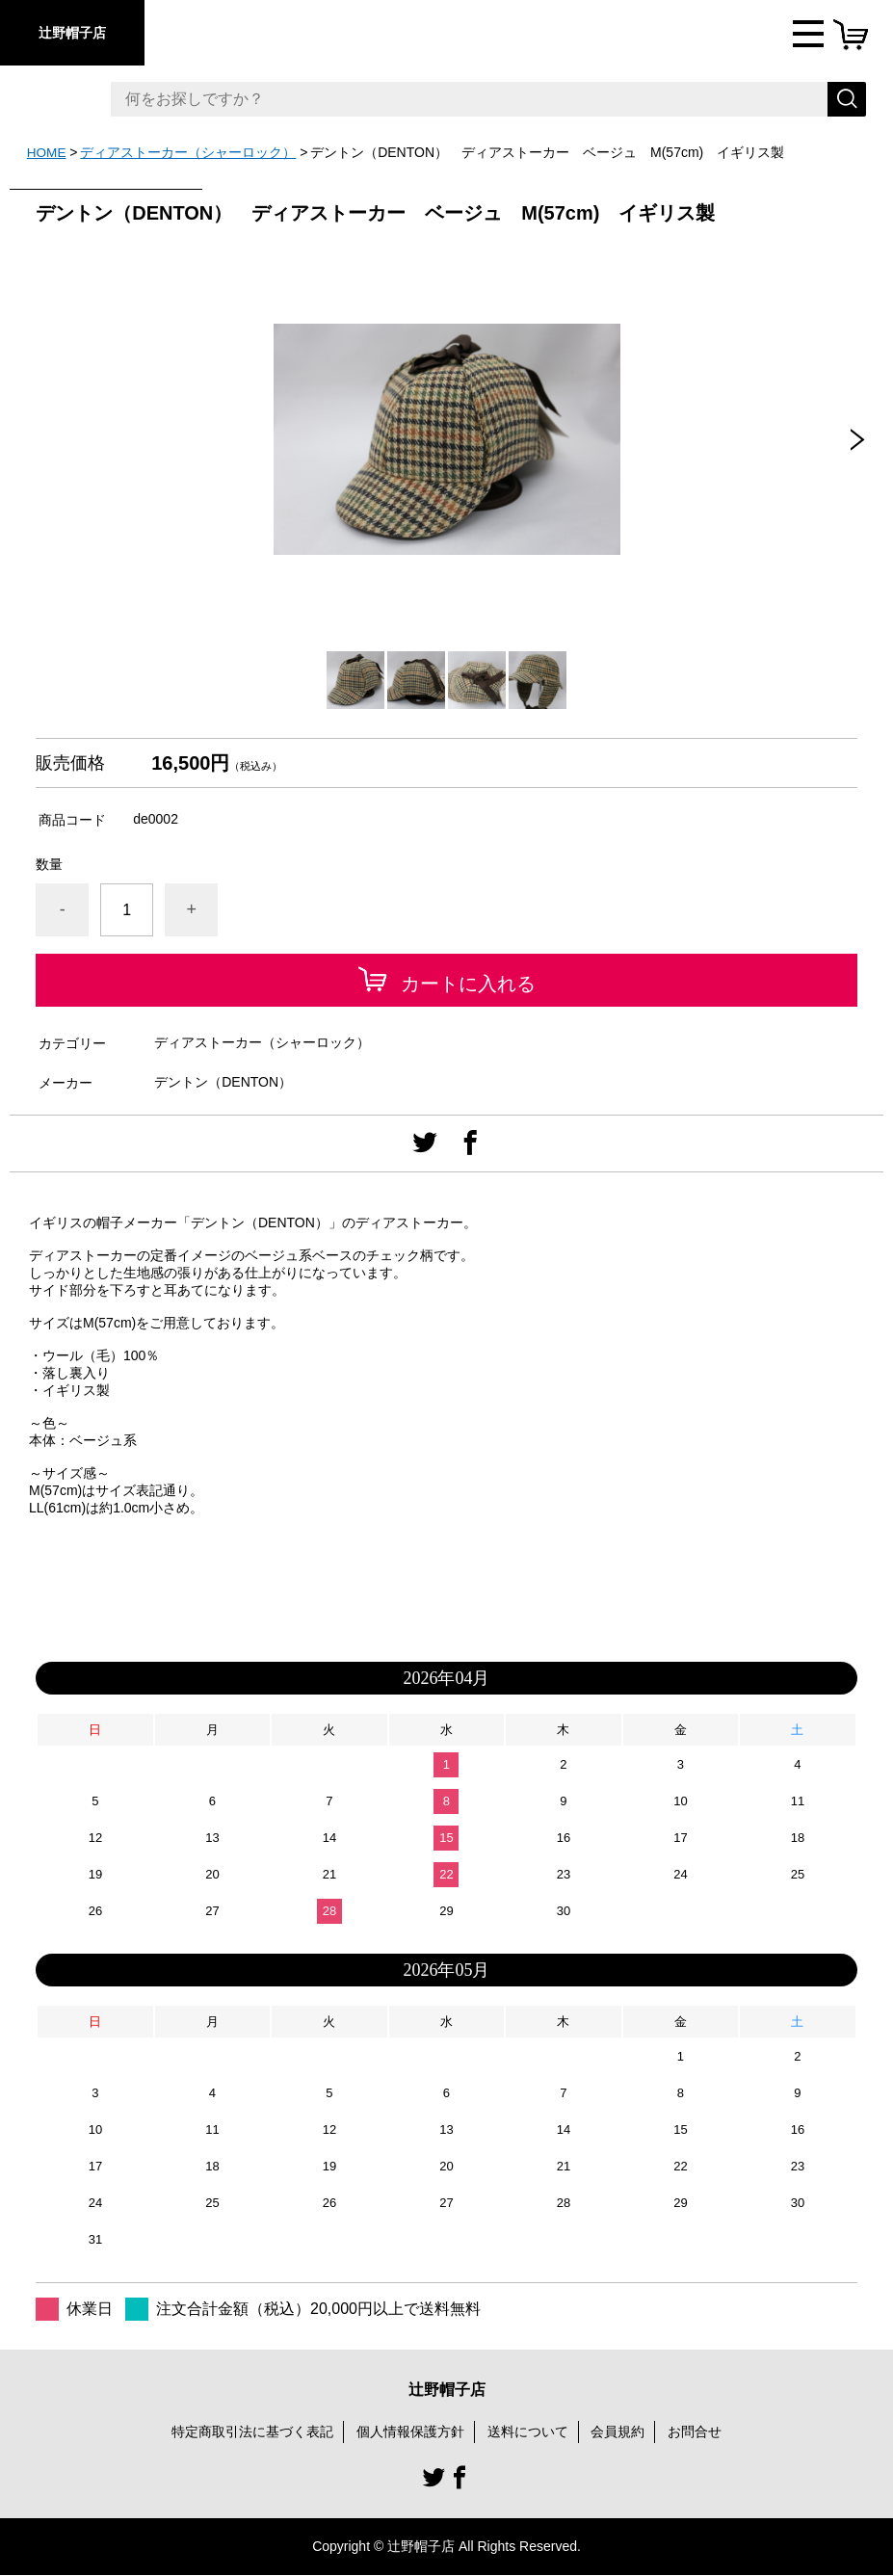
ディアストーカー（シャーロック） (190, 152)
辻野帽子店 (72, 32)
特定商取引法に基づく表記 (252, 2430)
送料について (527, 2430)
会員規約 (617, 2430)
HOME (47, 152)
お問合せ (695, 2430)
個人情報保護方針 (410, 2430)
